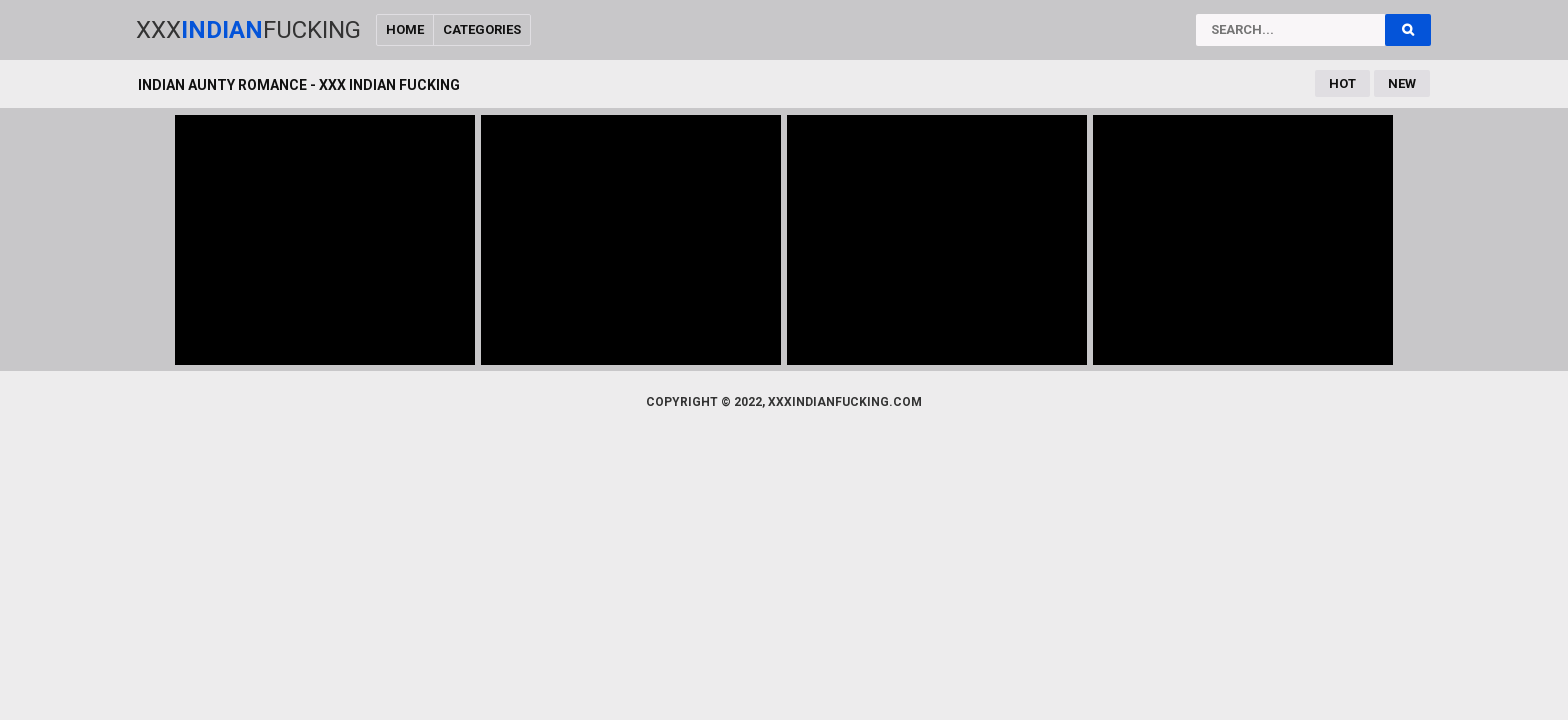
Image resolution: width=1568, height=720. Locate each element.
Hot (1342, 83)
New (1402, 83)
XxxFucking (248, 30)
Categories (482, 29)
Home (405, 29)
